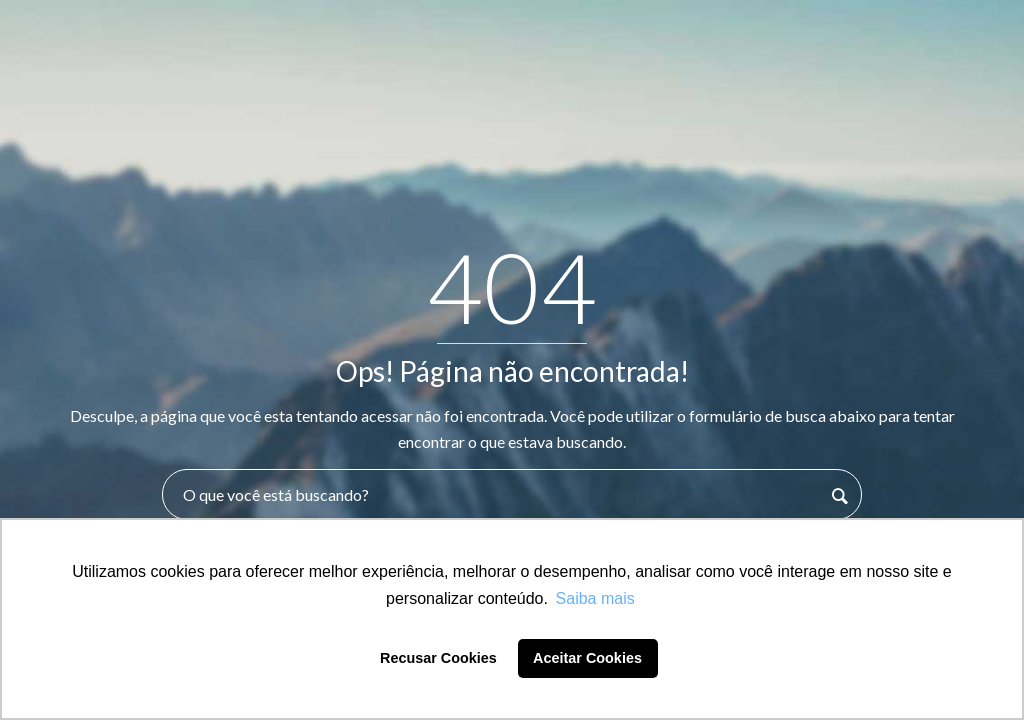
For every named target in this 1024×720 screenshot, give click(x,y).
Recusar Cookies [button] (438, 658)
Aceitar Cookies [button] (587, 658)
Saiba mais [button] (595, 598)
